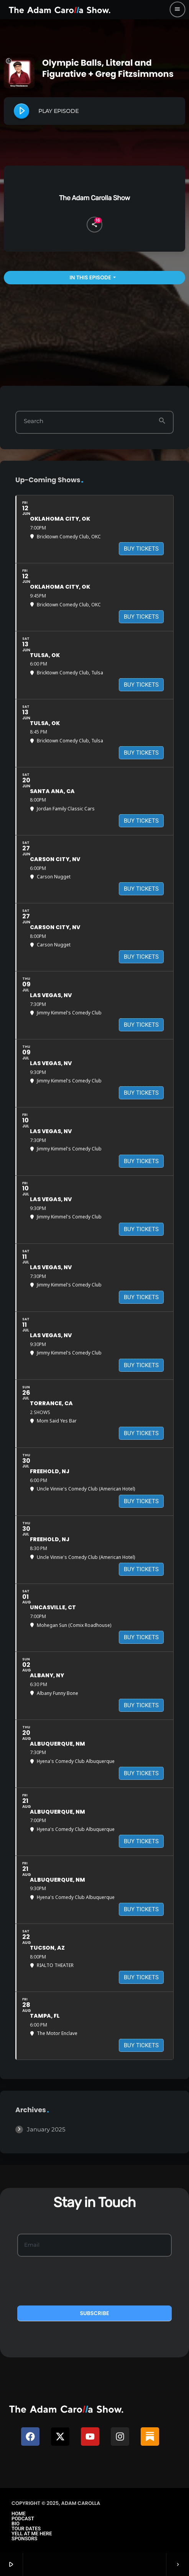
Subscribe (94, 2313)
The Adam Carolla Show (94, 198)
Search (33, 421)
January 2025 (46, 2129)
